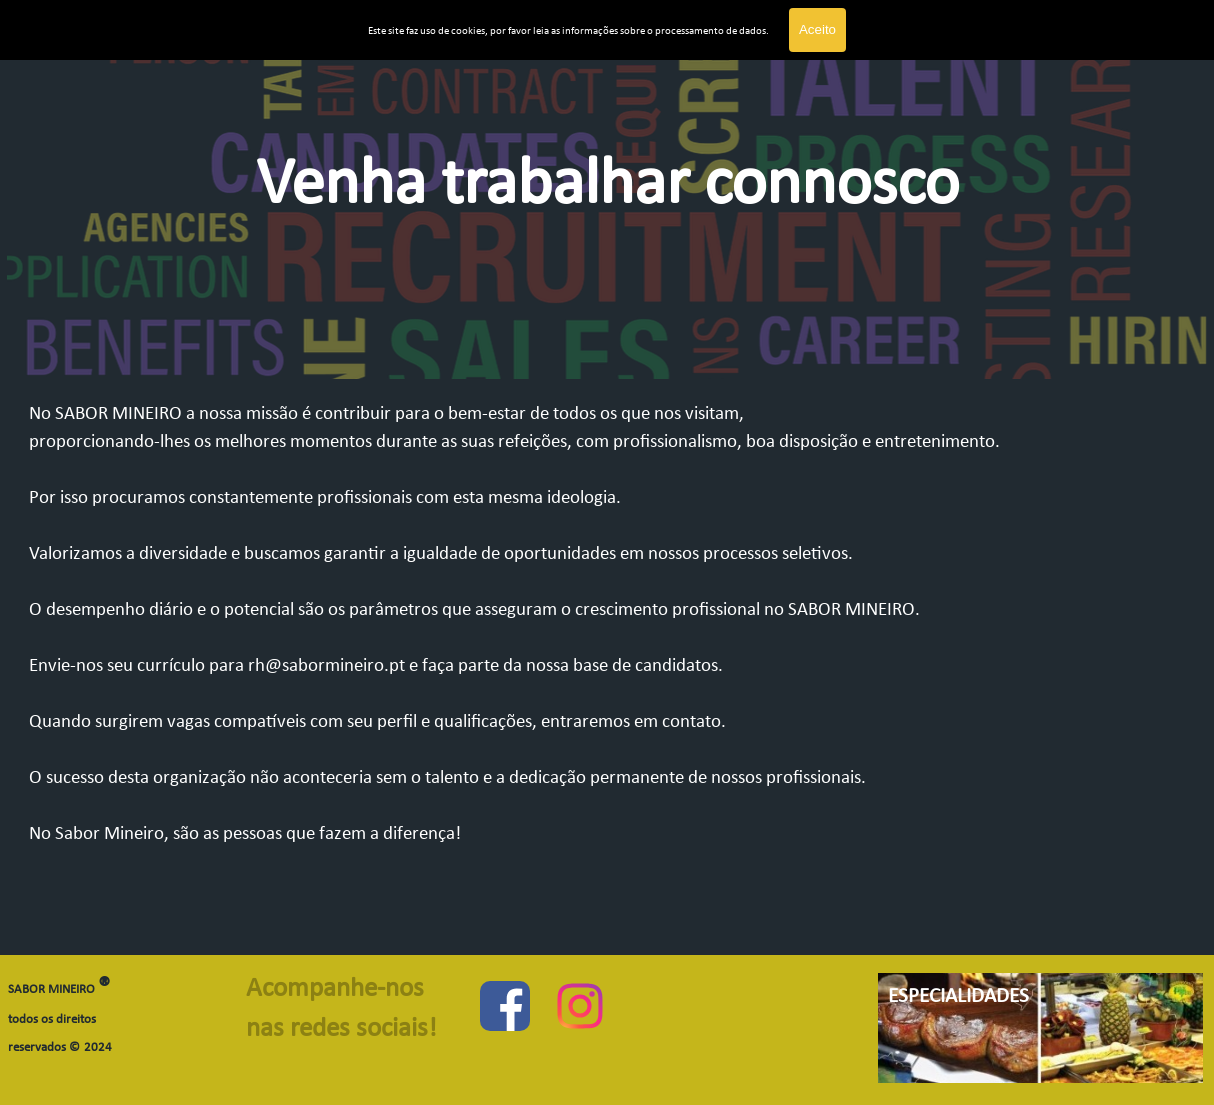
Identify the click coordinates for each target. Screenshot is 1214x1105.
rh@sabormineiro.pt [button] (326, 666)
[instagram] (580, 1006)
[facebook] (505, 1006)
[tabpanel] (606, 214)
